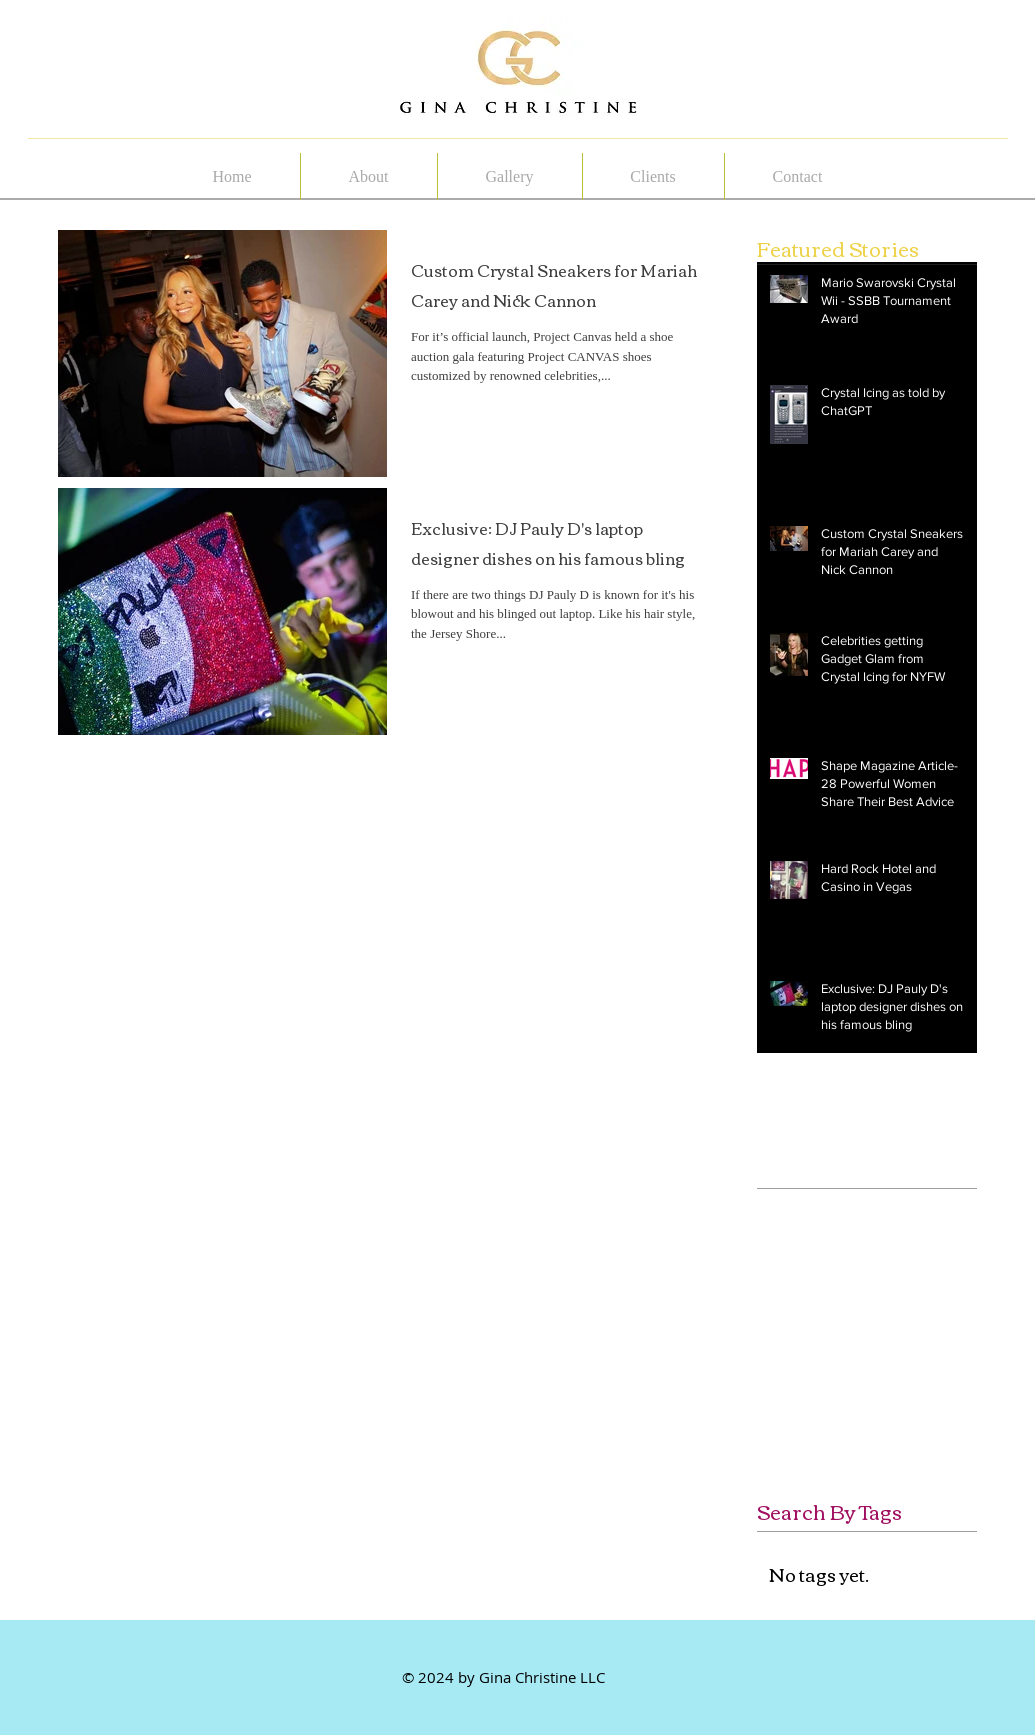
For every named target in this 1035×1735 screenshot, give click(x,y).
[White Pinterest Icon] (875, 51)
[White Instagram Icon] (926, 51)
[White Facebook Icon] (824, 51)
